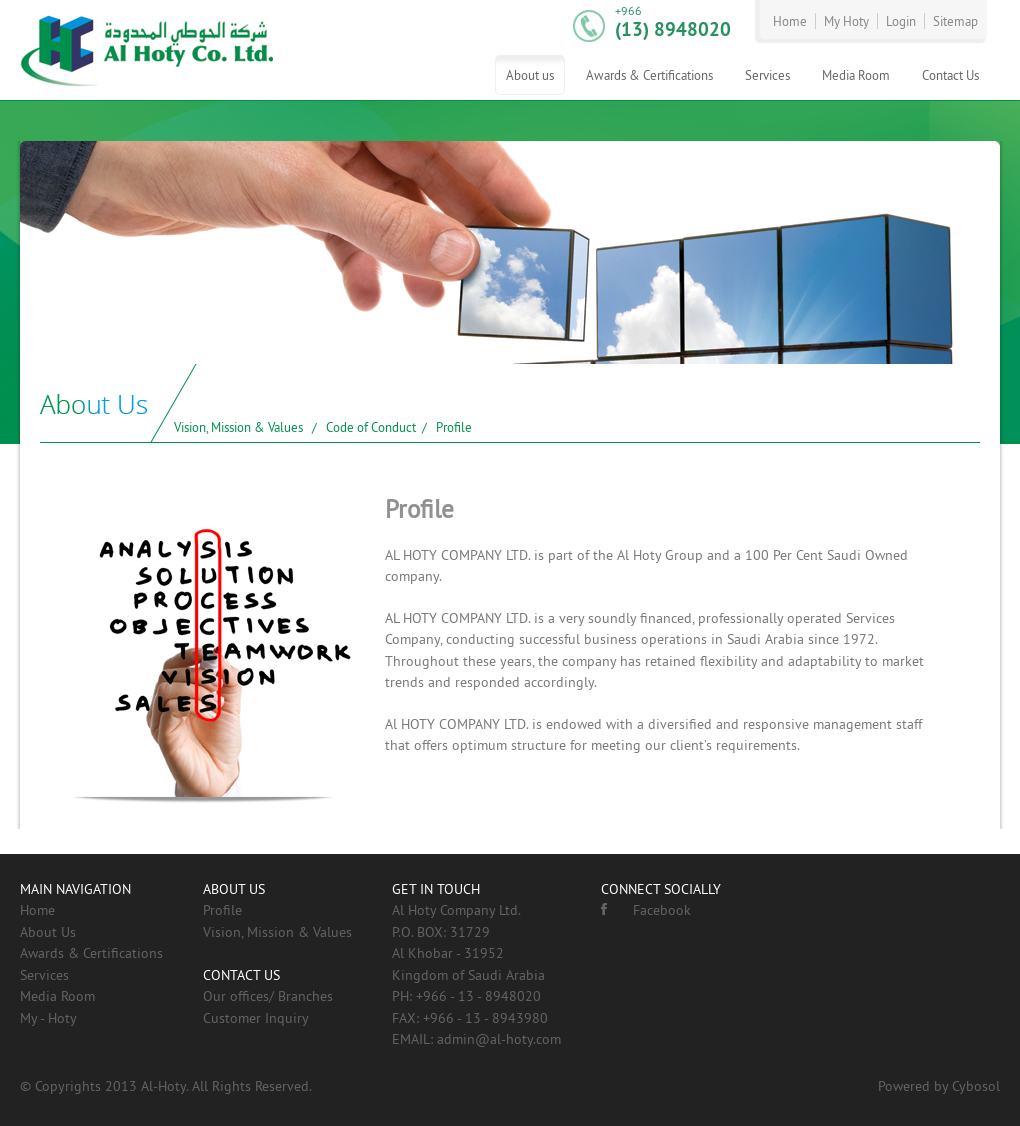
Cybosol (976, 1086)
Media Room (856, 75)
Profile (454, 427)
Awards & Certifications (649, 75)
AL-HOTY (147, 50)
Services (767, 75)
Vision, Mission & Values (238, 427)
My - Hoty (48, 1018)
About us (530, 75)
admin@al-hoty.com (499, 1039)
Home (790, 21)
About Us (48, 932)
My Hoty (846, 21)
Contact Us (950, 75)
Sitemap (955, 21)
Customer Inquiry (256, 1018)
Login (901, 21)
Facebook (646, 910)
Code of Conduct (371, 427)
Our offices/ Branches (268, 996)
